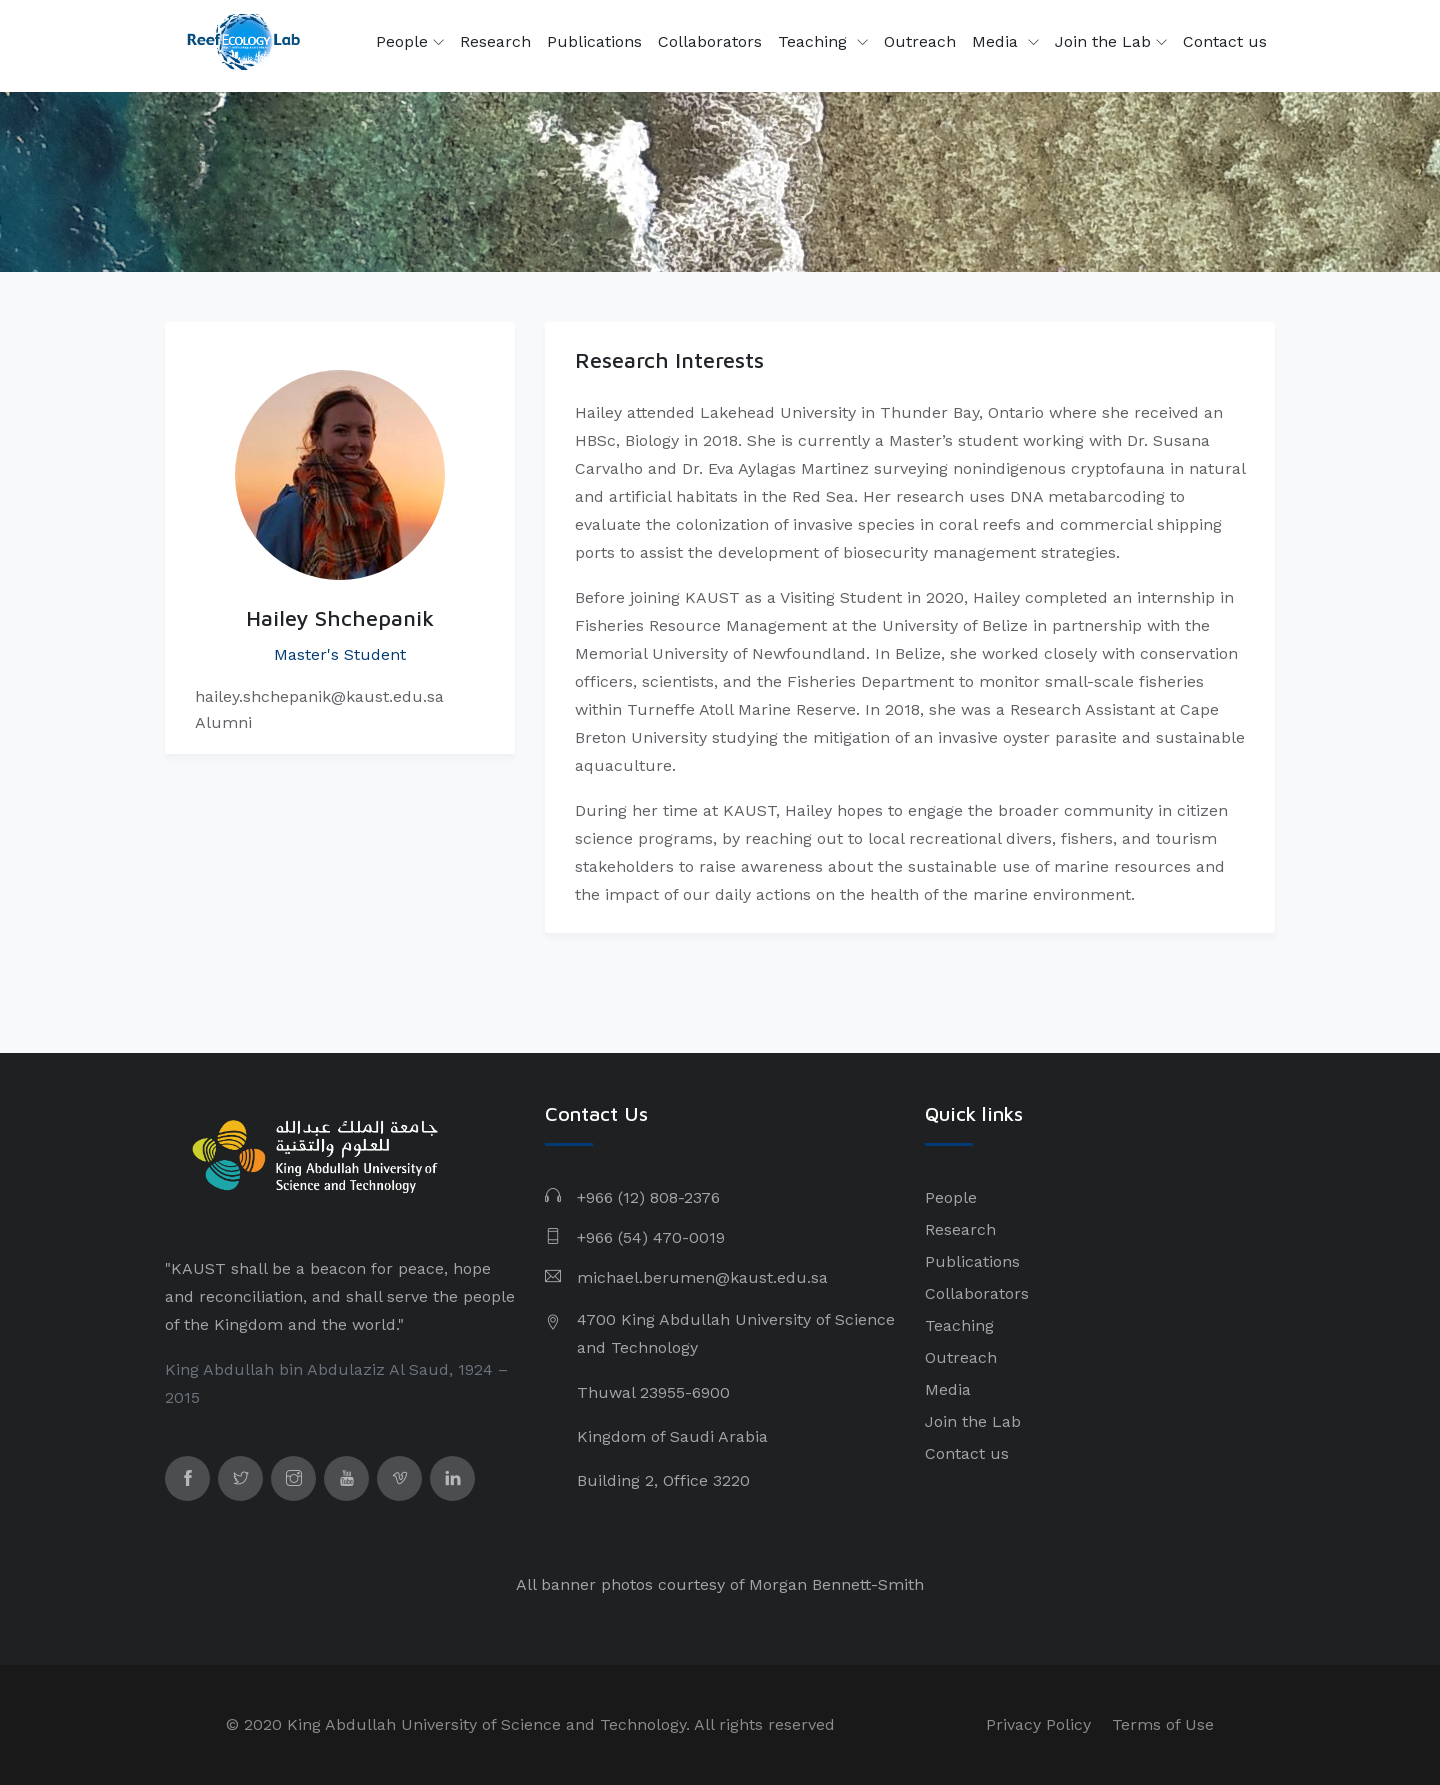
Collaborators (710, 41)
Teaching (815, 41)
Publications (594, 41)
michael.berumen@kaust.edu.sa (702, 1277)
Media (997, 41)
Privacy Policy (1038, 1724)
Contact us (1225, 41)
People (410, 42)
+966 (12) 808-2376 (648, 1197)
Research (495, 41)
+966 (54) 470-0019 (651, 1237)
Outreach (920, 41)
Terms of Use (1163, 1724)
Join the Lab (1111, 42)
